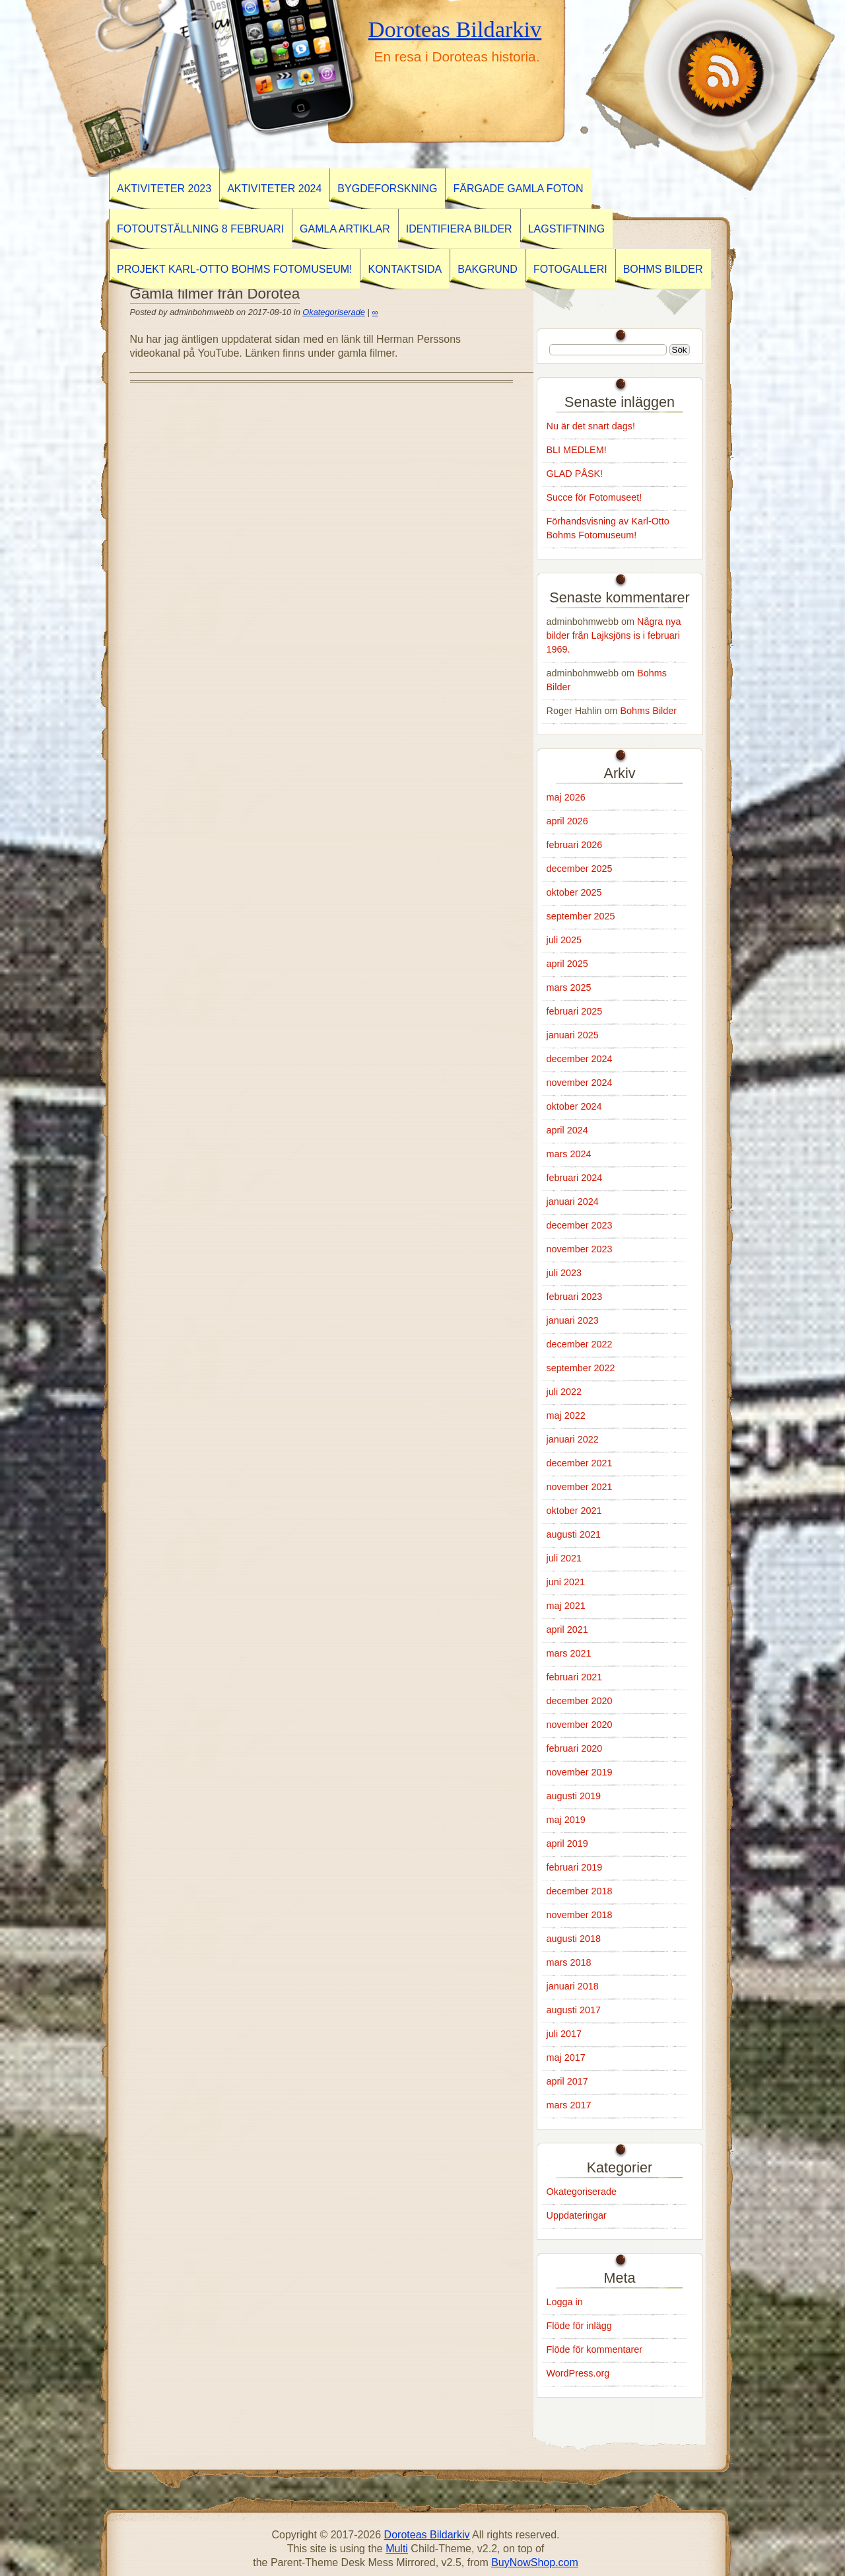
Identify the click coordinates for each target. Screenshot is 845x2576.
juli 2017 (564, 2033)
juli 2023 (564, 1273)
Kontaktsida (405, 269)
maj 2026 (566, 797)
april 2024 (567, 1130)
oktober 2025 (574, 892)
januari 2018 (573, 1986)
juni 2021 (566, 1582)
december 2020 (580, 1701)
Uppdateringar (577, 2215)
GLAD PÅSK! (575, 473)
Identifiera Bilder (459, 228)
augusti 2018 (574, 1938)
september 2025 (581, 916)
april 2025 (567, 963)
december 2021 (580, 1463)
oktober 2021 (574, 1510)
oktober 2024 (574, 1106)
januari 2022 (573, 1439)
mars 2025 (569, 987)
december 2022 (580, 1344)
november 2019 (580, 1772)
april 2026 (567, 821)
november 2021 (580, 1487)
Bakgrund (487, 269)
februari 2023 (575, 1296)
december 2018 (580, 1891)
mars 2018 (569, 1962)
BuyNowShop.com (534, 2562)
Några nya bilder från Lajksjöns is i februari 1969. (614, 635)
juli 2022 (564, 1391)
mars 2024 (569, 1154)
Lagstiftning (566, 228)
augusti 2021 (574, 1534)
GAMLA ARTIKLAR (345, 228)
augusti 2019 (574, 1796)
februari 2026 (575, 845)
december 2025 (580, 868)
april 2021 (567, 1629)
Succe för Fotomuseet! (594, 497)
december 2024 (580, 1059)
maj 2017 (566, 2057)
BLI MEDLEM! (577, 450)
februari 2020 (575, 1748)
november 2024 (580, 1082)
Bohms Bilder (663, 269)
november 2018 (580, 1915)
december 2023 (580, 1225)
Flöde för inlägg (579, 2325)
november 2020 (580, 1724)
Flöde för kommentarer (595, 2349)
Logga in (565, 2302)
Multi (397, 2548)
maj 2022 (566, 1415)
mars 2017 (569, 2105)
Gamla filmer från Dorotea (215, 293)
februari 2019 (575, 1867)
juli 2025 (564, 940)
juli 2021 (564, 1558)
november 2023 (580, 1249)
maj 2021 (566, 1605)
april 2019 (567, 1843)
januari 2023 (573, 1320)
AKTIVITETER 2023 (164, 188)
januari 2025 (573, 1035)
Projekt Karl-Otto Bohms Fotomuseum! (234, 269)
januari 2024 (573, 1201)
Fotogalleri (570, 269)
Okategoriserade (333, 312)
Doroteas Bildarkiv (455, 29)
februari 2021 (575, 1677)
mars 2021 (569, 1653)
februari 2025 (575, 1011)
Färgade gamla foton (518, 188)
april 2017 (567, 2081)
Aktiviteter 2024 (274, 188)
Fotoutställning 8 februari (200, 228)
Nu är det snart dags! (591, 426)
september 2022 (581, 1368)
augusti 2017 (574, 2010)
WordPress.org (578, 2373)
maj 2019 (566, 1819)
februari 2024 (575, 1177)
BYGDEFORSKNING (387, 188)
